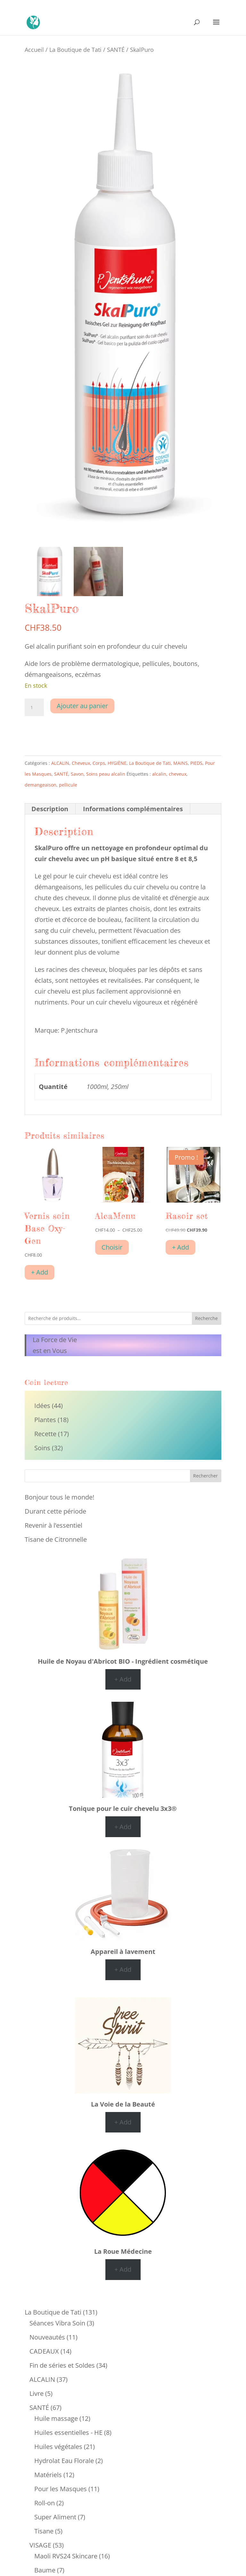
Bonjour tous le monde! (59, 1497)
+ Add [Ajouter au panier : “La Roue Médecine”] (122, 2269)
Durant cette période (55, 1511)
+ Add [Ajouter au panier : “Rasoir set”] (180, 1247)
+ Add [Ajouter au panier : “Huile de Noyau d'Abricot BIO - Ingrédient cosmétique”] (122, 1679)
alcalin (159, 774)
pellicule (68, 785)
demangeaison (40, 785)
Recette (45, 1433)
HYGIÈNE (117, 763)
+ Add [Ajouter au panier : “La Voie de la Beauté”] (122, 2122)
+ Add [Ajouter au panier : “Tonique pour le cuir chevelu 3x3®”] (122, 1826)
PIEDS (196, 763)
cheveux (177, 774)
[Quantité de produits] (34, 707)
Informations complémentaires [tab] (133, 808)
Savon (77, 774)
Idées (42, 1405)
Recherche (206, 1318)
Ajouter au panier (82, 705)
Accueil (34, 49)
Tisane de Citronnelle (56, 1539)
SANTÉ (116, 49)
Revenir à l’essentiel (53, 1525)
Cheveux (81, 763)
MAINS (180, 763)
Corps (99, 763)
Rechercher (205, 1476)
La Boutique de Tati (75, 49)
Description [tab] (49, 808)
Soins (42, 1448)
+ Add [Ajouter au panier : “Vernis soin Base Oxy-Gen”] (39, 1272)
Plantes (45, 1419)
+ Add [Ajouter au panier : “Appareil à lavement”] (122, 1969)
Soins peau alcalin (105, 774)
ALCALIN (60, 763)
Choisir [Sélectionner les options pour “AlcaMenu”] (112, 1247)
